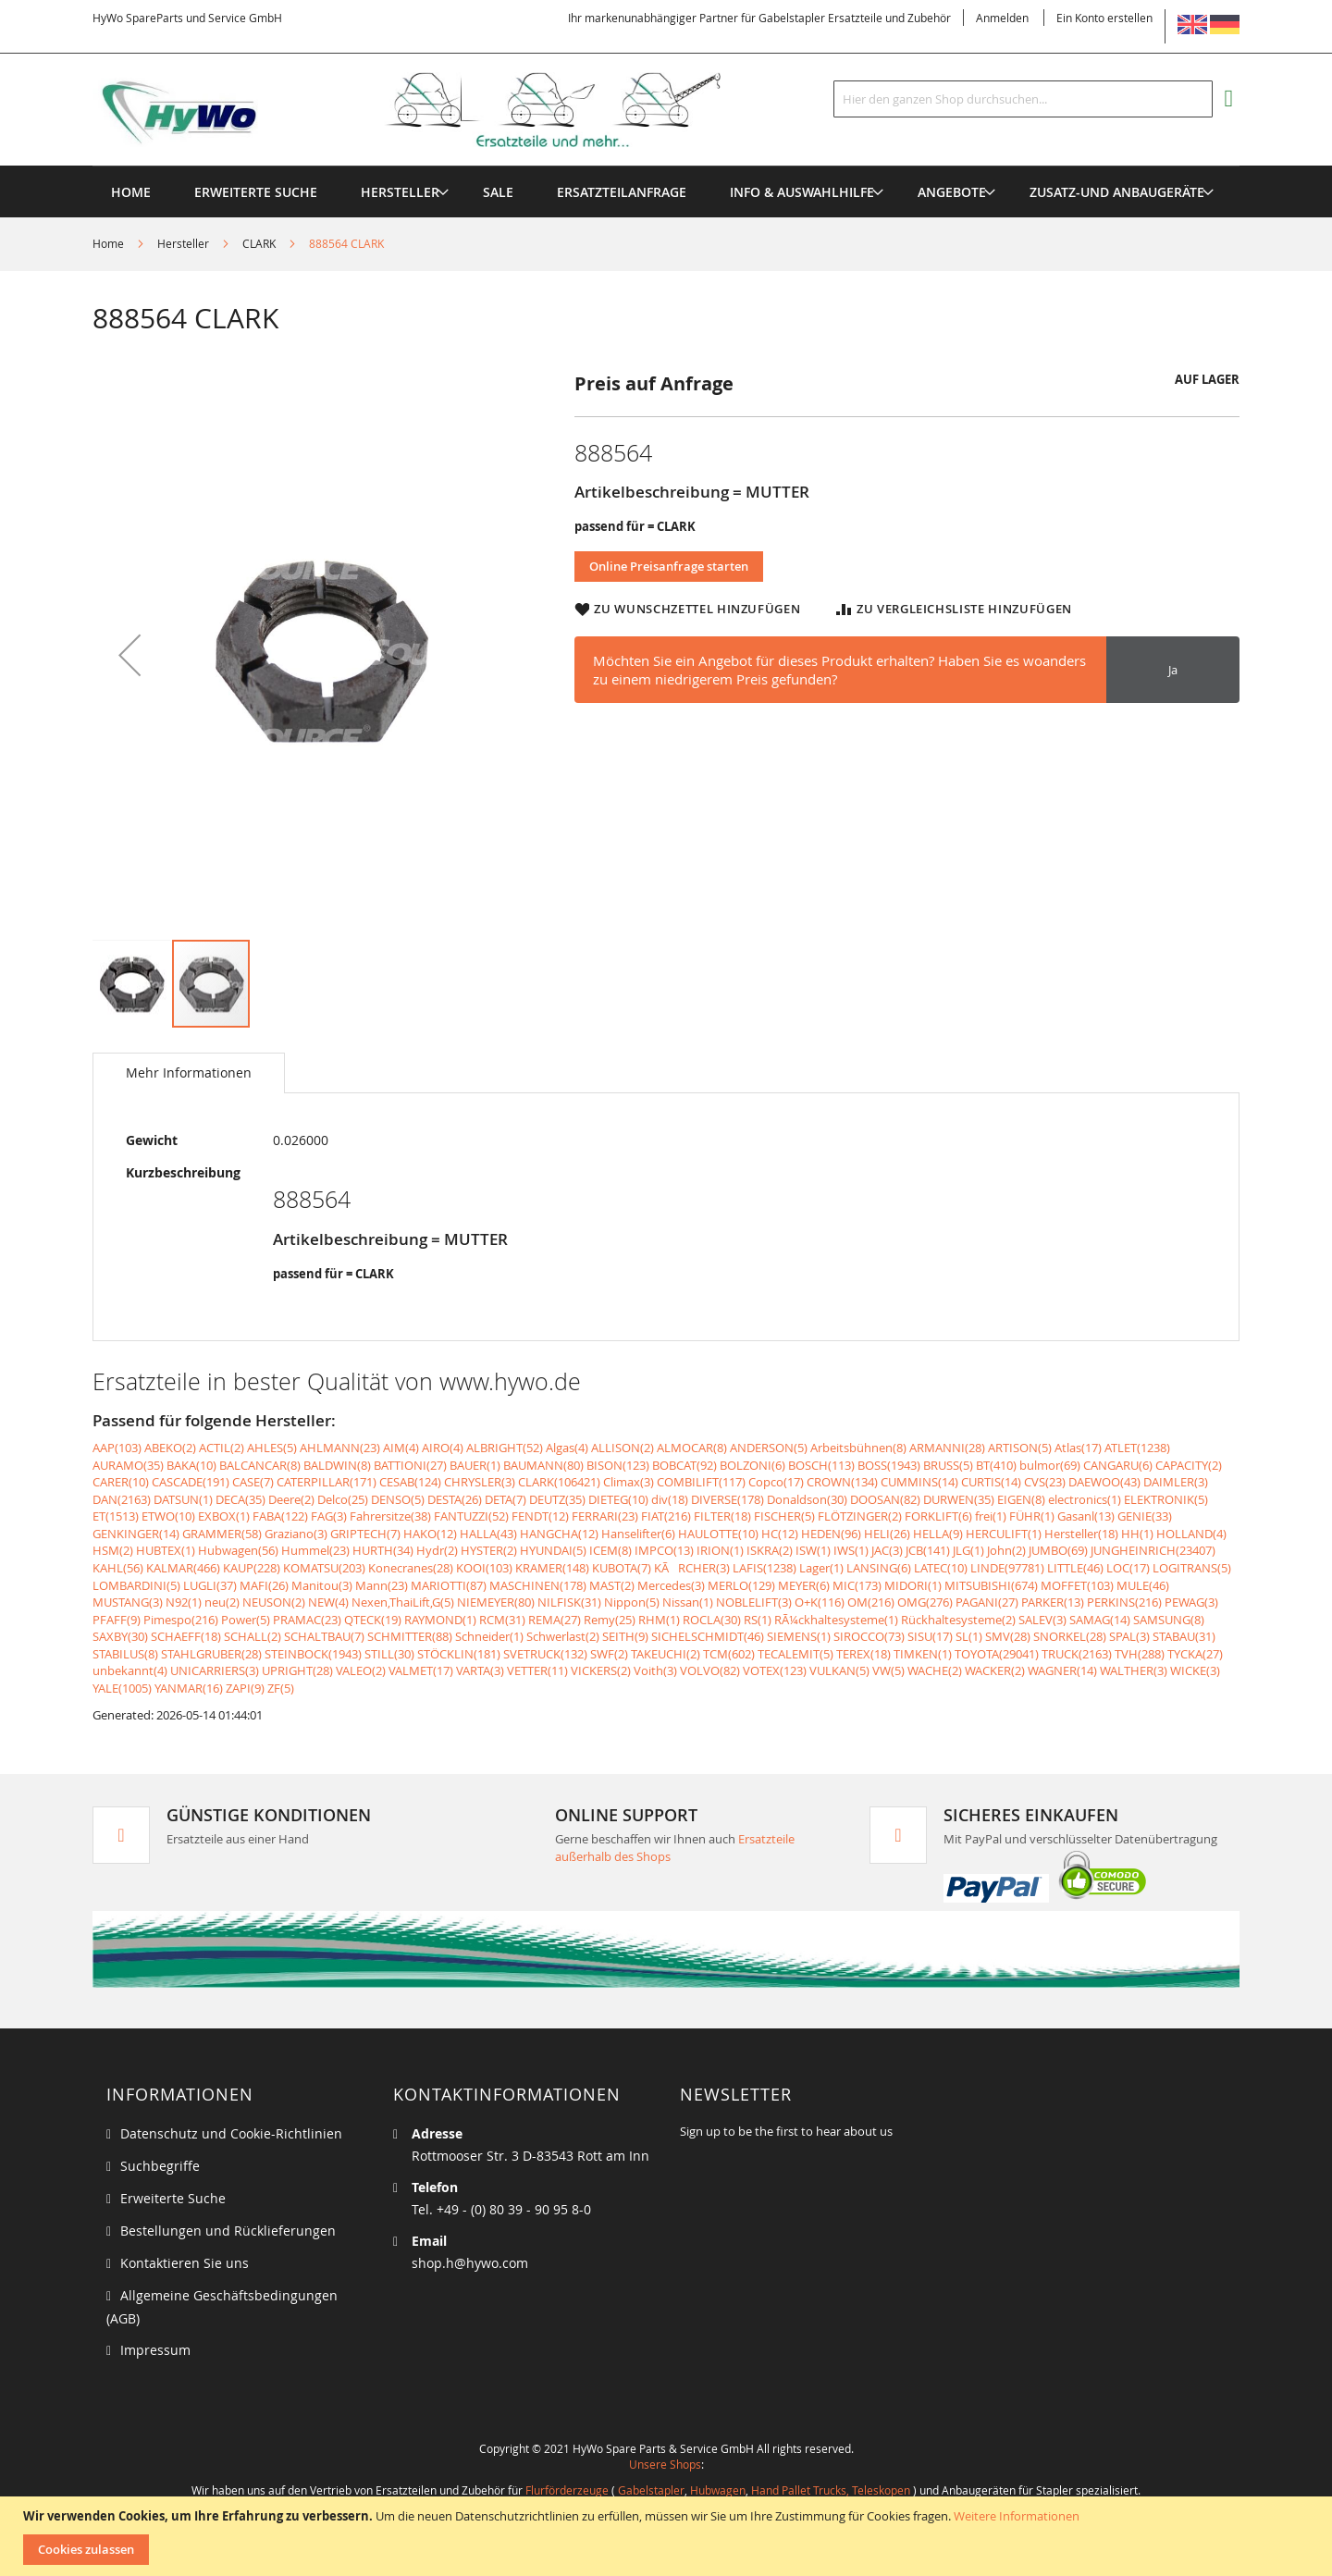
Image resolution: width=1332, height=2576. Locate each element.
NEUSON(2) (273, 1602)
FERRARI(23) (605, 1516)
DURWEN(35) (958, 1499)
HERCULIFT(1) (1004, 1533)
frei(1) (990, 1516)
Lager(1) (821, 1567)
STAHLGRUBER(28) (211, 1653)
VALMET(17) (420, 1670)
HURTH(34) (382, 1550)
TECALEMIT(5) (795, 1653)
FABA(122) (280, 1516)
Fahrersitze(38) (390, 1516)
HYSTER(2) (489, 1550)
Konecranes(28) (410, 1567)
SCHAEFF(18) (186, 1636)
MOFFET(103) (1077, 1585)
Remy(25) (609, 1619)
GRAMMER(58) (222, 1533)
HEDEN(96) (831, 1533)
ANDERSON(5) (769, 1447)
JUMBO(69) (1058, 1550)
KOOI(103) (484, 1567)
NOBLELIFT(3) (754, 1602)
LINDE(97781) (1007, 1567)
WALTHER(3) (1133, 1670)
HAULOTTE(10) (718, 1533)
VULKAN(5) (839, 1670)
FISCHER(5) (784, 1516)
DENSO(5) (398, 1499)
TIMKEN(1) (923, 1653)
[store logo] (436, 110)
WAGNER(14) (1062, 1670)
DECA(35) (240, 1499)
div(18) (669, 1499)
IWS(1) (851, 1550)
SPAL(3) (1129, 1636)
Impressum (155, 2350)
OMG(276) (925, 1602)
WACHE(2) (934, 1670)
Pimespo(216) (180, 1619)
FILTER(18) (722, 1516)
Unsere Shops (665, 2464)
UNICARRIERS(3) (214, 1670)
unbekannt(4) (129, 1670)
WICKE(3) (1195, 1670)
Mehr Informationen (189, 1072)
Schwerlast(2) (562, 1636)
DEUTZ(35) (557, 1499)
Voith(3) (655, 1670)
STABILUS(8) (125, 1653)
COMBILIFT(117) (701, 1481)
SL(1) (969, 1636)
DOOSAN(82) (885, 1499)
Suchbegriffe (160, 2166)
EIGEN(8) (1021, 1499)
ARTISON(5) (1020, 1447)
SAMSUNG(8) (1168, 1619)
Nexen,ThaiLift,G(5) (403, 1602)
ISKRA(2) (769, 1550)
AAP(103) (117, 1447)
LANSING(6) (878, 1567)
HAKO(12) (430, 1533)
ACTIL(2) (221, 1447)
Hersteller (183, 243)
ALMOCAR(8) (692, 1447)
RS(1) (757, 1619)
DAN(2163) (121, 1499)
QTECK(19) (372, 1619)
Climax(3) (628, 1481)
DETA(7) (505, 1499)
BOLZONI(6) (752, 1465)
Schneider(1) (489, 1636)
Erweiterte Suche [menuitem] (255, 192)
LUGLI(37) (210, 1585)
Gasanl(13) (1086, 1516)
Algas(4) (567, 1447)
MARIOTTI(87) (449, 1585)
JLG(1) (968, 1550)
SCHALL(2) (252, 1636)
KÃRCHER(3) (692, 1567)
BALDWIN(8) (337, 1465)
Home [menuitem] (131, 192)
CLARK (259, 243)
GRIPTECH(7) (365, 1533)
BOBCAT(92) (684, 1465)
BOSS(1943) (888, 1465)
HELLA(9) (938, 1533)
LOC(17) (1128, 1567)
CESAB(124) (410, 1481)
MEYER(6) (804, 1585)
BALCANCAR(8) (260, 1465)
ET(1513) (115, 1516)
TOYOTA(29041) (997, 1653)
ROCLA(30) (712, 1619)
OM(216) (870, 1602)
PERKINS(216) (1124, 1602)
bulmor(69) (1049, 1465)
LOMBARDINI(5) (136, 1585)
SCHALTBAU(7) (324, 1636)
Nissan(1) (687, 1602)
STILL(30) (389, 1653)
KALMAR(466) (183, 1567)
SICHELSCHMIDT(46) (707, 1636)
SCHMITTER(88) (409, 1636)
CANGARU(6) (1118, 1465)
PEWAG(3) (1191, 1602)
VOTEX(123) (775, 1670)
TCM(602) (729, 1653)
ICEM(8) (610, 1550)
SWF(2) (609, 1653)
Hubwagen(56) (238, 1550)
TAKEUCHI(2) (665, 1653)
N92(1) (184, 1602)
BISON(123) (617, 1465)
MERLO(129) (741, 1585)
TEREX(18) (863, 1653)
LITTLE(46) (1075, 1567)
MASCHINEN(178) (537, 1585)
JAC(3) (887, 1550)
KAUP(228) (251, 1567)
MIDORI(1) (913, 1585)
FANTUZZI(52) (471, 1516)
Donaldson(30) (807, 1499)
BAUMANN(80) (543, 1465)
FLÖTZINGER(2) (860, 1516)
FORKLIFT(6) (938, 1516)
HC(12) (779, 1533)
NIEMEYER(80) (496, 1602)
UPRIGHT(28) (297, 1670)
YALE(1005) (122, 1688)
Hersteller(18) (1081, 1533)
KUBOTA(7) (621, 1567)
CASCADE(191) (190, 1481)
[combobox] (1023, 98)
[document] (668, 2536)
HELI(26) (887, 1533)
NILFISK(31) (569, 1602)
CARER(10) (120, 1481)
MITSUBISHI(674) (991, 1585)
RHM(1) (659, 1619)
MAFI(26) (264, 1585)
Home (108, 243)
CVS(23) (1045, 1481)
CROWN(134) (842, 1481)
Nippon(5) (632, 1602)
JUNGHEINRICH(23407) (1153, 1550)
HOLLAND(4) (1191, 1533)
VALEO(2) (361, 1670)
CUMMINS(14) (919, 1481)
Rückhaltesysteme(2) (958, 1619)
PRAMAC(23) (307, 1619)
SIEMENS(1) (799, 1636)
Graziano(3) (296, 1533)
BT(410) (996, 1465)
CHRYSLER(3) (479, 1481)
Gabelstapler (651, 2490)
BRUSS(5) (948, 1465)
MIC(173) (857, 1585)
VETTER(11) (537, 1670)
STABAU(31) (1184, 1636)
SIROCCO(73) (869, 1636)
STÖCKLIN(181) (458, 1653)
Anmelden (1002, 17)
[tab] (188, 1073)
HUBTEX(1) (165, 1550)
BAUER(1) (475, 1465)
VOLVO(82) (710, 1670)
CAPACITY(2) (1188, 1465)
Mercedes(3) (671, 1585)
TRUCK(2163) (1077, 1653)
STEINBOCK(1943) (313, 1653)
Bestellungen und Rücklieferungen (228, 2230)
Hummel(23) (315, 1550)
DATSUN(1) (183, 1499)
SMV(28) (1007, 1636)
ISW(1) (813, 1550)
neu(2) (222, 1602)
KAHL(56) (117, 1567)
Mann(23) (381, 1585)
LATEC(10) (941, 1567)
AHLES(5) (272, 1447)
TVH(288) (1140, 1653)
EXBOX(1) (224, 1516)
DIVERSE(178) (727, 1499)
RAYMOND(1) (440, 1619)
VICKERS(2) (601, 1670)
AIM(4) (401, 1447)
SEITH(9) (625, 1636)
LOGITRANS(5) (1192, 1567)
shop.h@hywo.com (470, 2263)
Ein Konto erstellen (1104, 17)
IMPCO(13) (664, 1550)
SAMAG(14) (1099, 1619)
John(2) (1006, 1550)
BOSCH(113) (821, 1465)
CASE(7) (253, 1481)
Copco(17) (776, 1481)
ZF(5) (280, 1688)
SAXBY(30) (120, 1636)
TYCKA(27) (1195, 1653)
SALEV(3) (1042, 1619)
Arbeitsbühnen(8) (858, 1447)
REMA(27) (554, 1619)
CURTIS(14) (991, 1481)
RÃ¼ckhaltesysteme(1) (836, 1619)
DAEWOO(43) (1104, 1481)
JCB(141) (928, 1550)
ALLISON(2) (622, 1447)
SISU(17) (930, 1636)
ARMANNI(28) (947, 1447)
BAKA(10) (191, 1465)
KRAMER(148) (552, 1567)
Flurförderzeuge (567, 2490)
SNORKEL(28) (1069, 1636)
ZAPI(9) (245, 1688)
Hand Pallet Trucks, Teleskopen (830, 2490)
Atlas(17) (1078, 1447)
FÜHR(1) (1031, 1516)
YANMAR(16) (188, 1688)
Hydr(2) (437, 1550)
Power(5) (245, 1619)
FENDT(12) (540, 1516)
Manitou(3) (321, 1585)
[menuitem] (400, 192)
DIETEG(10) (618, 1499)
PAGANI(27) (987, 1602)
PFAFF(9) (116, 1619)
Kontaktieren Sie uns (184, 2263)
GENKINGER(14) (135, 1533)
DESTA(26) (454, 1499)
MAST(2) (612, 1585)
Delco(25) (342, 1499)
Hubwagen (718, 2490)
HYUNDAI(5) (553, 1550)
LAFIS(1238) (764, 1567)
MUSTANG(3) (127, 1602)
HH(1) (1137, 1533)
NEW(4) (328, 1602)
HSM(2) (112, 1550)
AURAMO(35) (128, 1465)
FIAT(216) (666, 1516)
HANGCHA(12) (559, 1533)
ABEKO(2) (170, 1447)
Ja (1173, 669)
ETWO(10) (168, 1516)
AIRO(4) (442, 1447)
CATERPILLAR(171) (326, 1481)
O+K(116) (820, 1602)
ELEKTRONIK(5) (1166, 1499)
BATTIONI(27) (410, 1465)
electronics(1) (1084, 1499)
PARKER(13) (1052, 1602)
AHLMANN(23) (340, 1447)
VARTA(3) (480, 1670)
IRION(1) (720, 1550)
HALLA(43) (488, 1533)
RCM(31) (502, 1619)
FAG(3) (329, 1516)
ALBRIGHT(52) (504, 1447)
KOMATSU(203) (324, 1567)
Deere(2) (291, 1499)
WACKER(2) (995, 1670)
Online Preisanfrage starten (668, 566)
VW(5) (888, 1670)
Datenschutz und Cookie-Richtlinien (231, 2133)
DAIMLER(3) (1175, 1481)
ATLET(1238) (1137, 1447)
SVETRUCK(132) (545, 1653)
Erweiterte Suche (173, 2198)
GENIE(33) (1144, 1516)
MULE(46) (1142, 1585)
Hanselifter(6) (638, 1533)
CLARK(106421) (559, 1481)
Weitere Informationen (1016, 2516)
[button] (129, 654)
